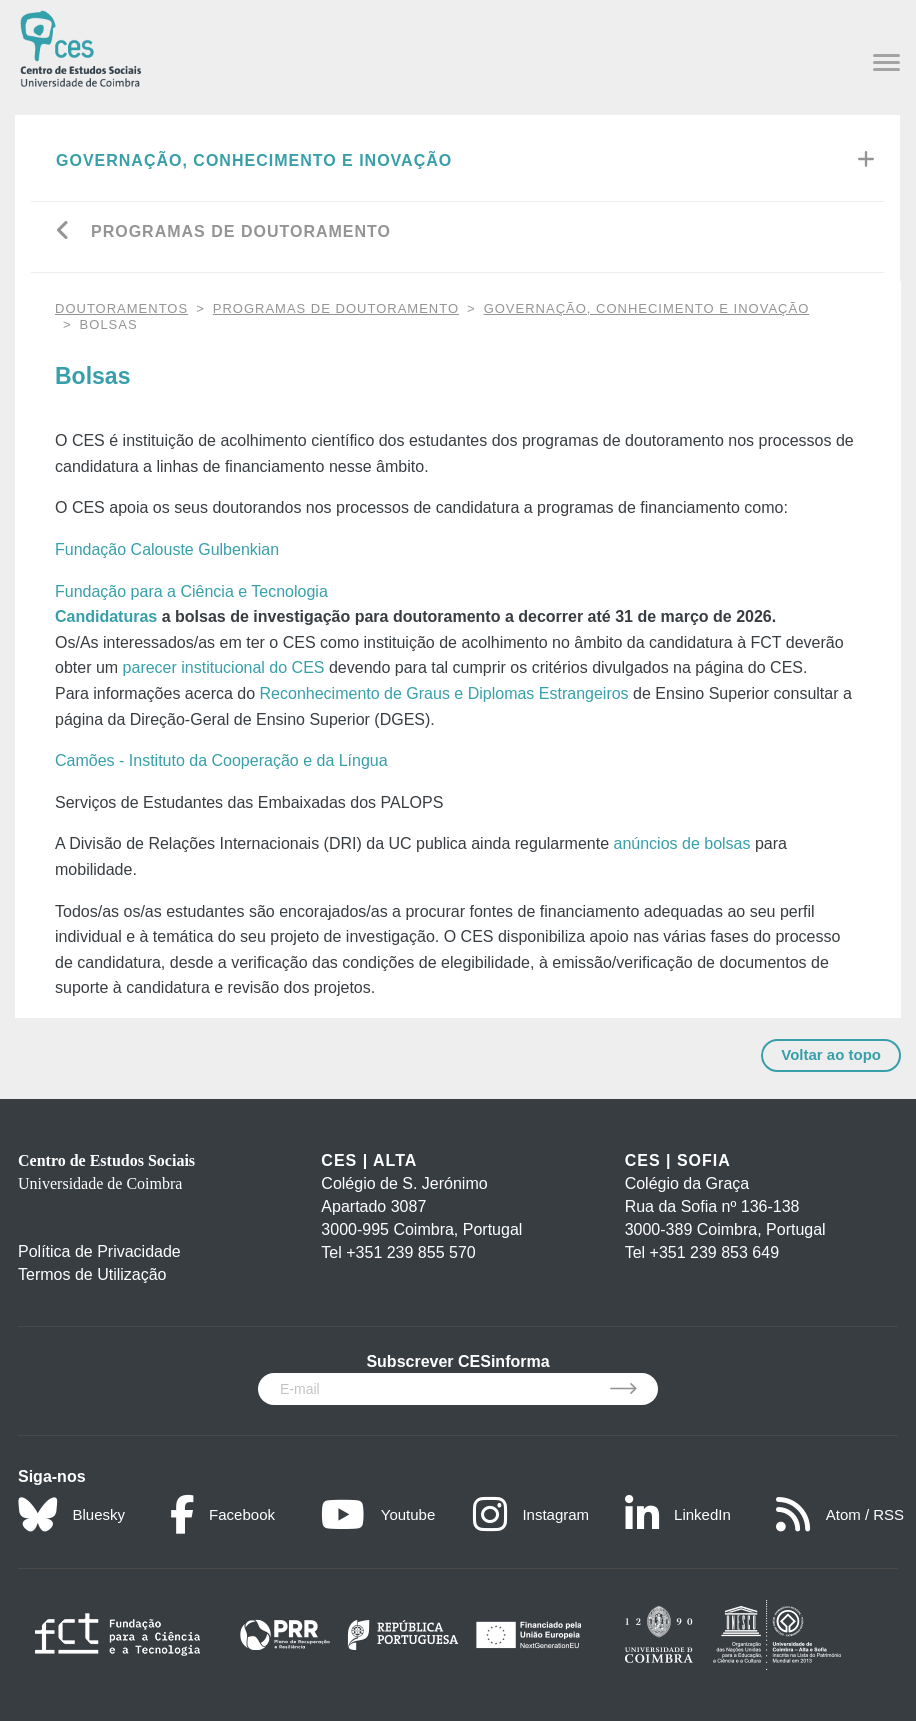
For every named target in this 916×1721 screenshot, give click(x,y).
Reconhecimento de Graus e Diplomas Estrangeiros (444, 693)
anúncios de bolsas (682, 843)
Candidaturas (106, 616)
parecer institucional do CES (224, 667)
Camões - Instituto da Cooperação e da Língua (221, 760)
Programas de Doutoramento (241, 231)
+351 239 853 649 (714, 1252)
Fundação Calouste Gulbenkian (167, 549)
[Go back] (63, 232)
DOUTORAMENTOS (121, 308)
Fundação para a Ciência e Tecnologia (191, 591)
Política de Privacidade (99, 1251)
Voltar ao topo (831, 1054)
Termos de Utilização (92, 1274)
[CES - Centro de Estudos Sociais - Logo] (80, 46)
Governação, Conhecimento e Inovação (254, 160)
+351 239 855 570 (410, 1252)
